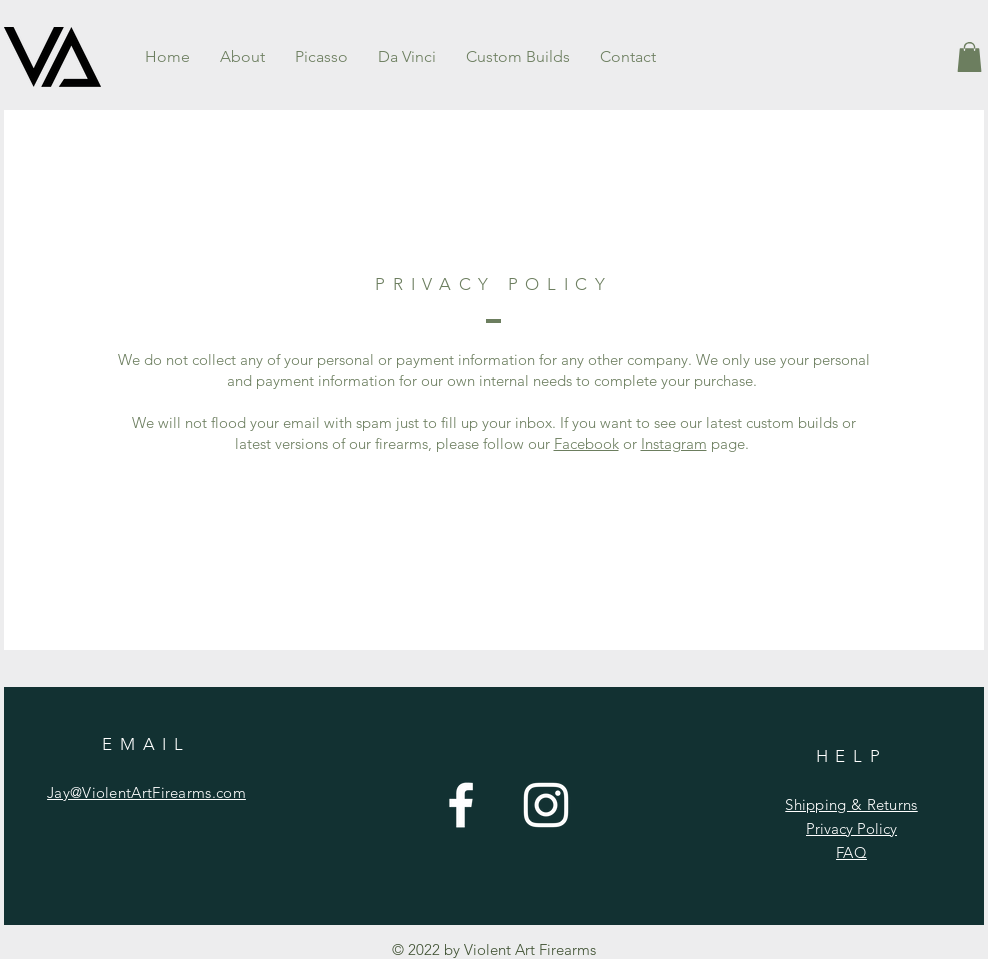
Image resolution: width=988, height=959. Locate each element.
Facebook (586, 443)
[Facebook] (461, 805)
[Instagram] (546, 805)
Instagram (674, 443)
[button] (969, 57)
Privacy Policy (851, 828)
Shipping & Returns (851, 804)
